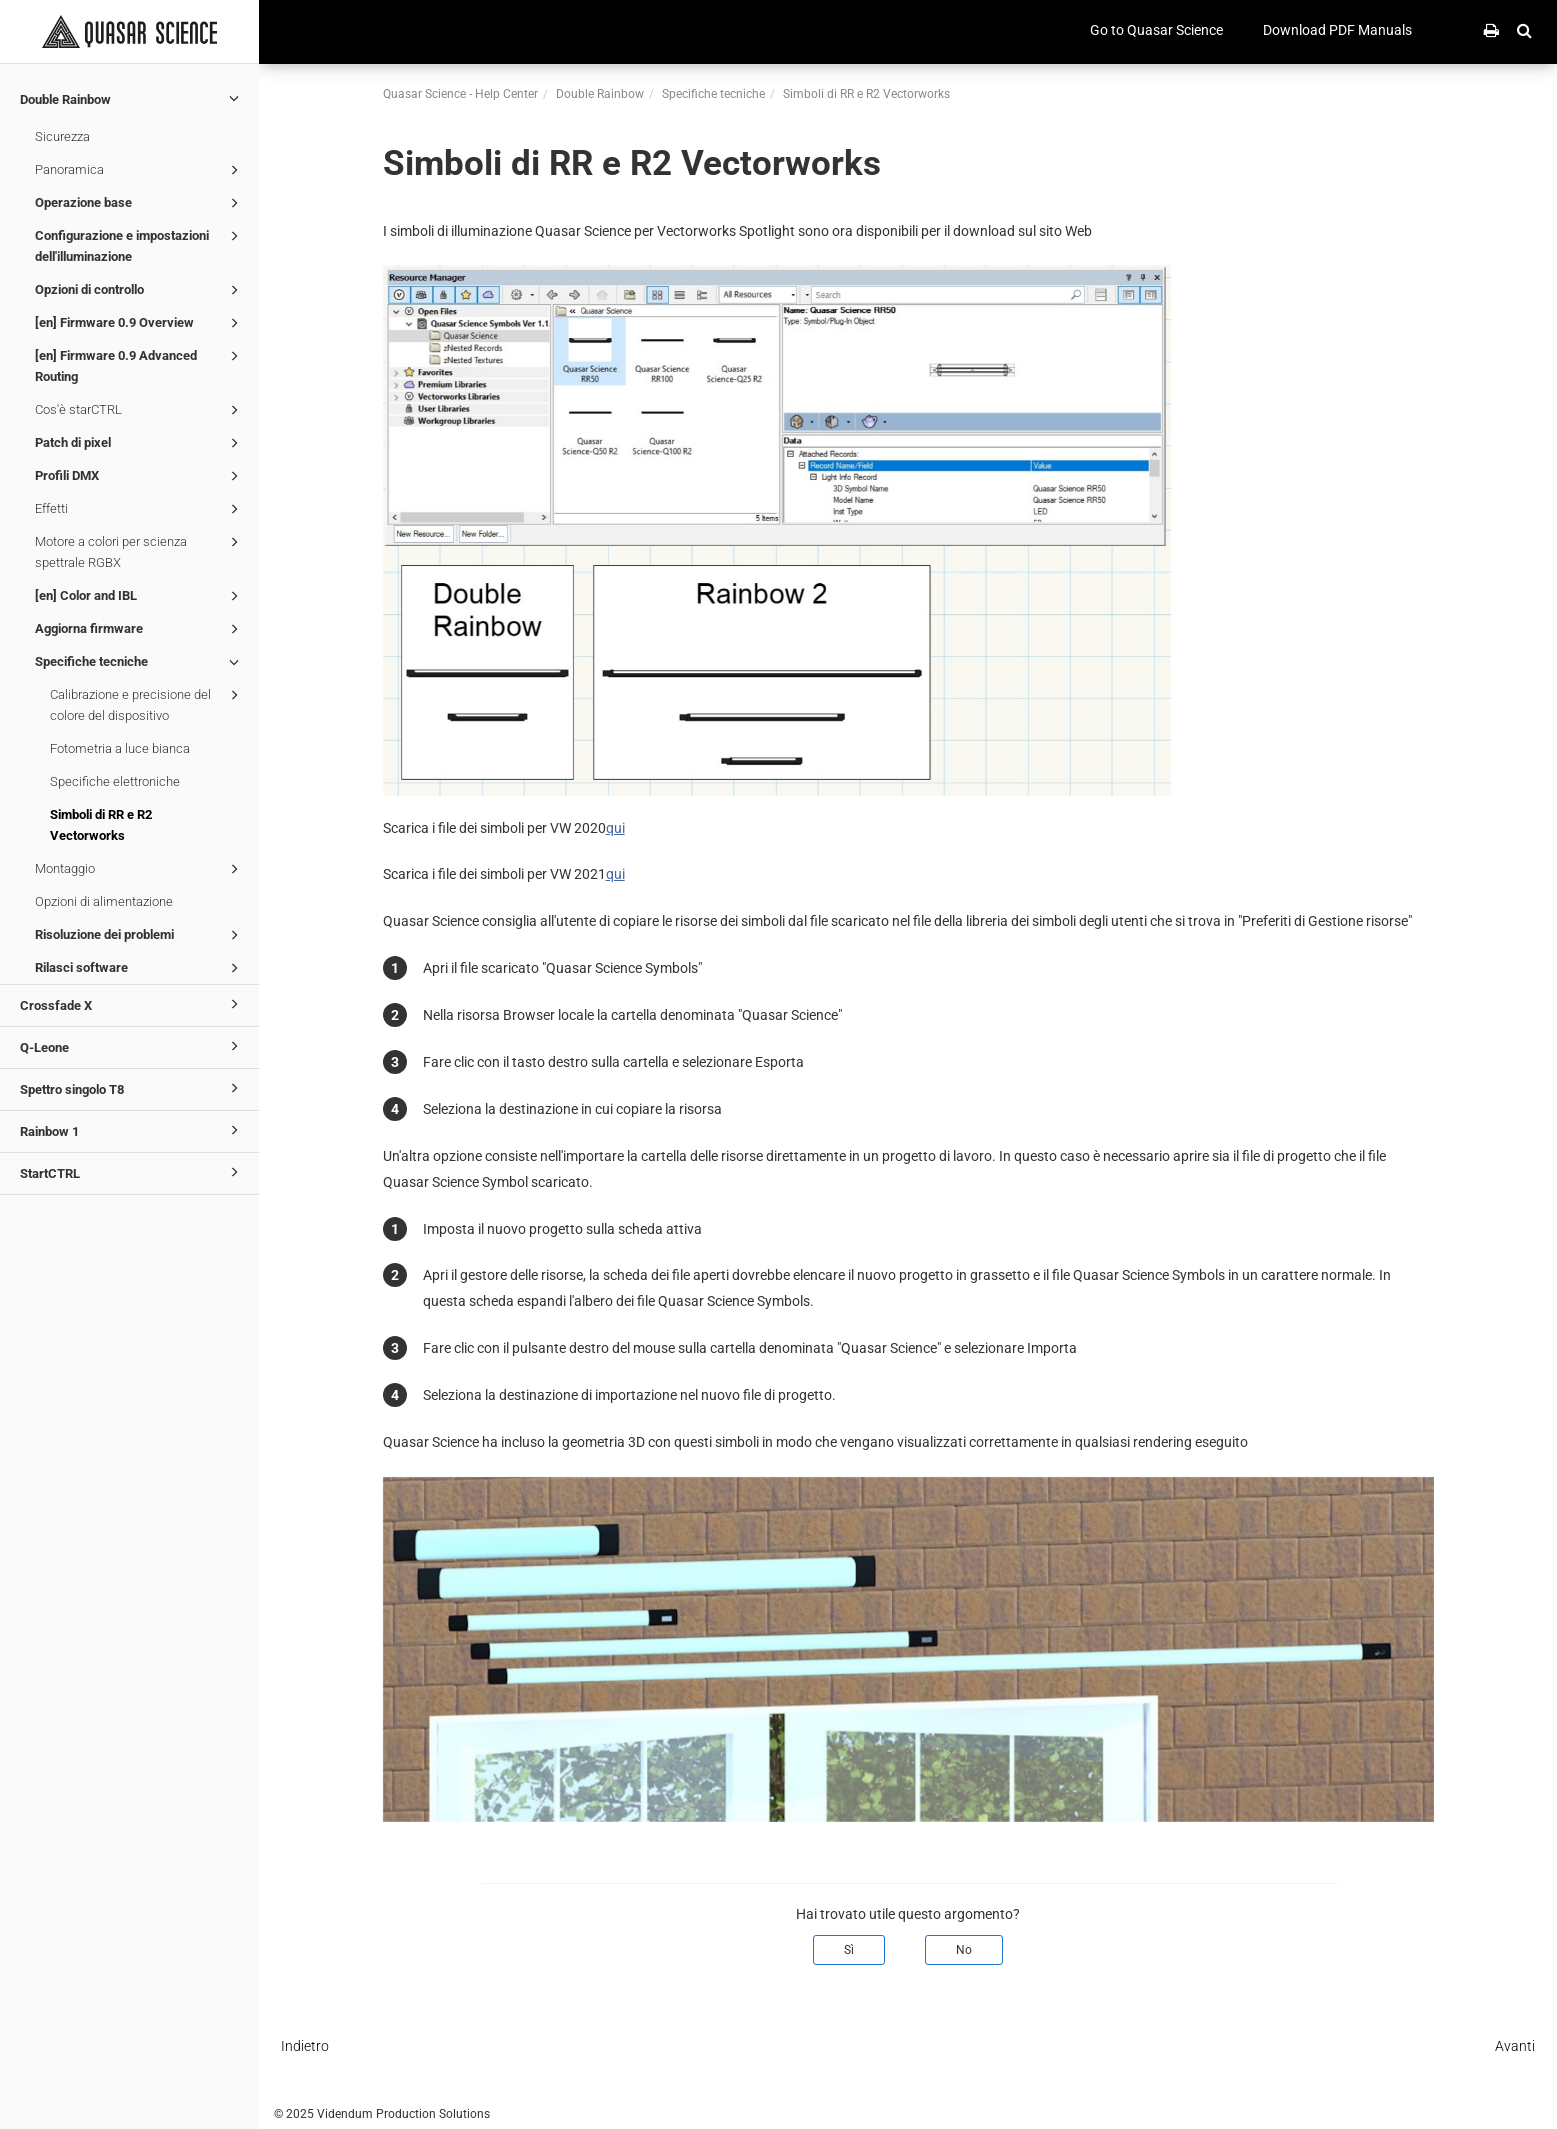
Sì (849, 1950)
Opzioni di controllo (140, 290)
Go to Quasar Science (1156, 30)
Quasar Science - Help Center (460, 94)
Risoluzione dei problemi (140, 935)
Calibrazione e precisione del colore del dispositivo (147, 703)
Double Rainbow (132, 98)
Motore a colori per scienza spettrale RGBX (140, 550)
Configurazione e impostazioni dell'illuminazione (140, 244)
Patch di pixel (140, 443)
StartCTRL (132, 1172)
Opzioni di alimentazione (104, 901)
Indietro (305, 2046)
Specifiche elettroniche (115, 781)
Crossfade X (132, 1004)
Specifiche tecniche (140, 662)
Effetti (140, 509)
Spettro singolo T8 (132, 1088)
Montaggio (140, 869)
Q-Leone (132, 1046)
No (964, 1950)
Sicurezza (62, 136)
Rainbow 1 (132, 1130)
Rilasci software (140, 968)
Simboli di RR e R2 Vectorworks (101, 825)
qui (615, 828)
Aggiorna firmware (140, 629)
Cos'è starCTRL (140, 410)
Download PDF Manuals (1337, 30)
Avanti (1515, 2046)
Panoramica (140, 170)
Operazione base (140, 203)
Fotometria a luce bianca (120, 748)
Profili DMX (140, 476)
